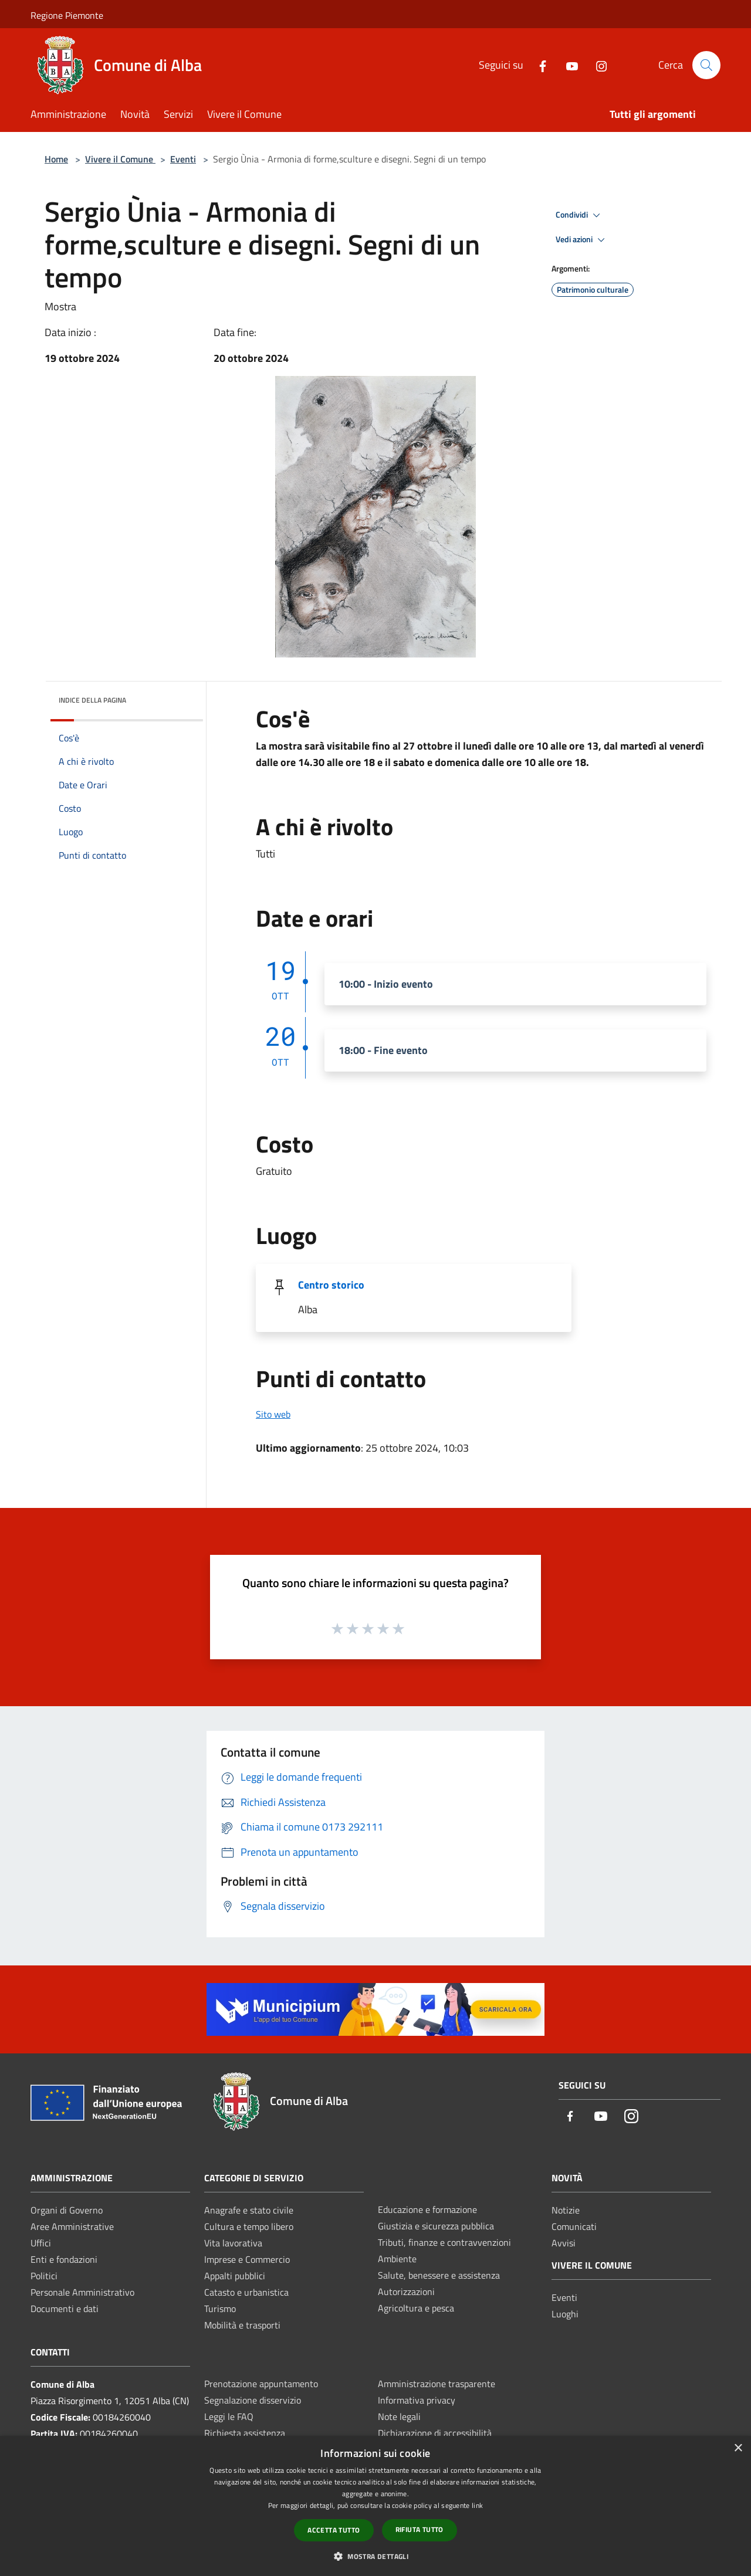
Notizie (566, 2210)
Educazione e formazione (427, 2209)
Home (56, 159)
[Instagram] (596, 65)
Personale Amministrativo (82, 2292)
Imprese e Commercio (247, 2259)
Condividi (580, 215)
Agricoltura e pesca (416, 2308)
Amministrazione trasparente (436, 2384)
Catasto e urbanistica (246, 2292)
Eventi (183, 159)
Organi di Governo (67, 2210)
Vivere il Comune (120, 159)
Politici (44, 2276)
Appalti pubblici (234, 2276)
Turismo (220, 2309)
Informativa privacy (416, 2400)
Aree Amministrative (72, 2226)
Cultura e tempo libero (248, 2226)
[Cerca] (706, 65)
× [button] (737, 2448)
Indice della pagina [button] (92, 700)
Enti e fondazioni (64, 2259)
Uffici (41, 2243)
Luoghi (565, 2314)
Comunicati (574, 2226)
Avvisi (564, 2243)
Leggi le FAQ (228, 2416)
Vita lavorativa (233, 2243)
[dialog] (375, 2506)
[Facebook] (538, 65)
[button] (375, 2556)
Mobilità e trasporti (242, 2325)
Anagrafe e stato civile (248, 2210)
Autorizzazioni (406, 2291)
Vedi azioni (582, 240)
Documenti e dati (65, 2309)
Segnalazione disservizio (252, 2400)
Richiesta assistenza (244, 2433)
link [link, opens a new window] (477, 2505)
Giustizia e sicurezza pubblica (436, 2226)
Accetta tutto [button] (333, 2530)
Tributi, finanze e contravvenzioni (444, 2242)
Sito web (273, 1414)
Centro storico (331, 1285)
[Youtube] (567, 65)
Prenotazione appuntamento (261, 2384)
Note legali (399, 2416)
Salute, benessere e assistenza (439, 2275)
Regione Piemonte (67, 15)
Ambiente (397, 2259)
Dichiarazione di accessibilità (435, 2433)
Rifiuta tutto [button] (419, 2529)
